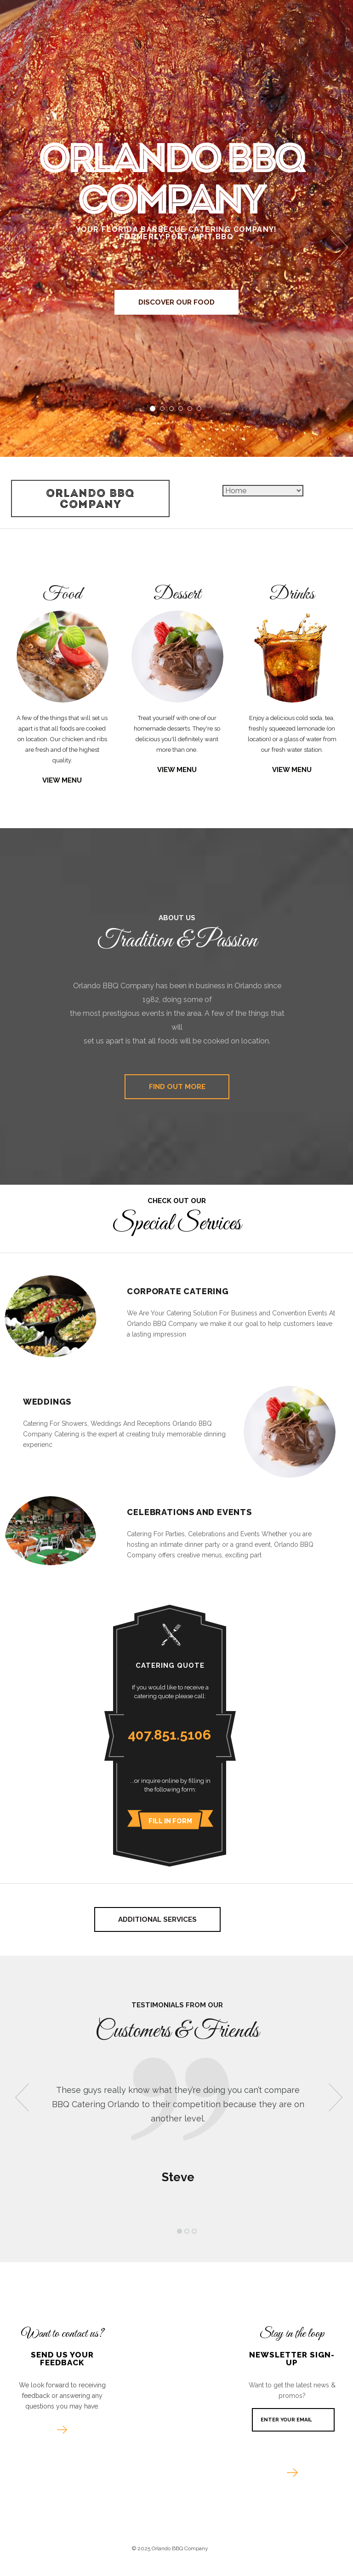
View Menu (62, 781)
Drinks (291, 595)
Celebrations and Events (189, 1513)
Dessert (177, 595)
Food (62, 595)
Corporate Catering (177, 1292)
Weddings (47, 1402)
